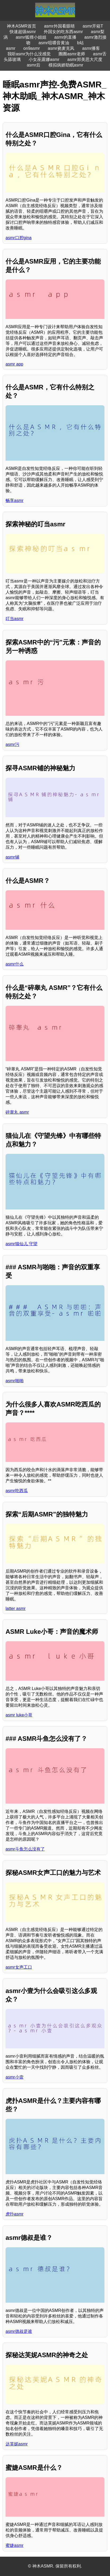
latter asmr (16, 1608)
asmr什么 (15, 964)
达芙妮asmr (17, 2444)
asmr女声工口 (19, 1967)
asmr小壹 (15, 2077)
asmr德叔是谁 (19, 2331)
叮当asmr (15, 618)
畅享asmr (15, 500)
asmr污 (12, 744)
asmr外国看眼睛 (59, 26)
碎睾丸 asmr (17, 1112)
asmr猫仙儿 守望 (21, 1244)
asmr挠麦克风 (61, 48)
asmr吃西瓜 (17, 1490)
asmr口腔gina (19, 237)
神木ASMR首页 (21, 26)
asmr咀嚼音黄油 (53, 43)
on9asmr (31, 48)
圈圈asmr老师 (72, 54)
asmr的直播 (65, 37)
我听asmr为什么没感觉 (29, 54)
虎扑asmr (15, 2214)
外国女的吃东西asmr (63, 31)
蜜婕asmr (15, 2545)
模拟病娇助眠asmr (66, 65)
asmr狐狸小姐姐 (31, 37)
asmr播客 (91, 48)
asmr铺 (12, 857)
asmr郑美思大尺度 (84, 59)
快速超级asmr (23, 31)
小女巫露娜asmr (44, 59)
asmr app (14, 364)
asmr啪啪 (15, 1380)
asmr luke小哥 (19, 1715)
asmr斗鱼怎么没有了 (25, 1849)
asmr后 (34, 65)
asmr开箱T (93, 26)
